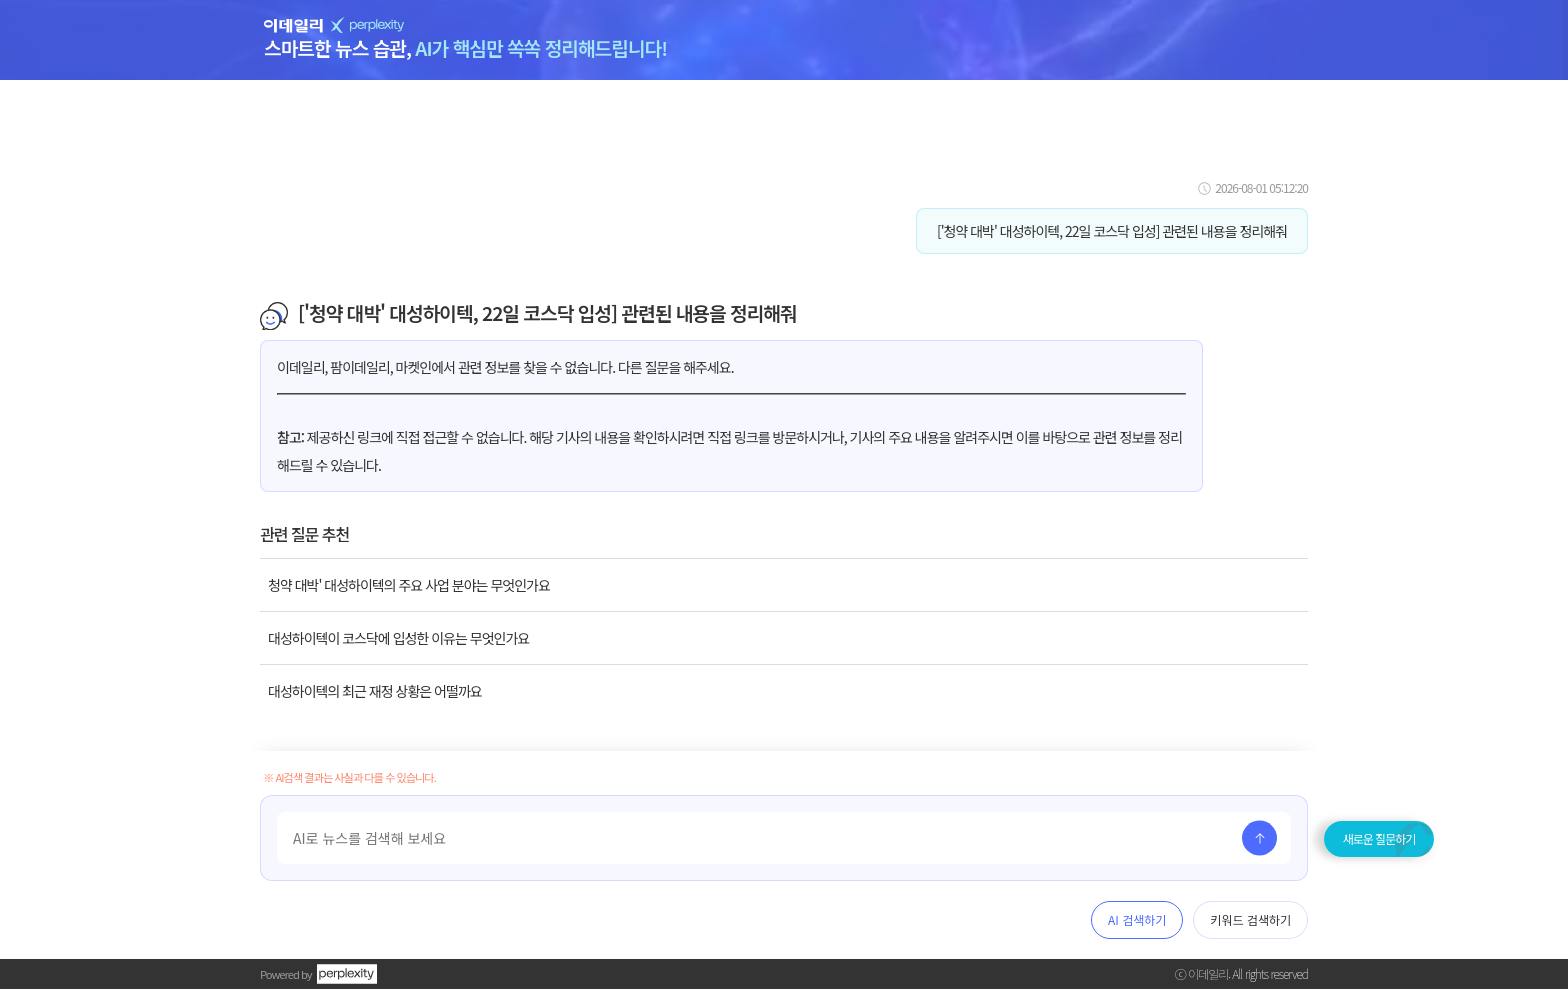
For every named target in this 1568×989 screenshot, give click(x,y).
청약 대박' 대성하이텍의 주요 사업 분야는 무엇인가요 (409, 585)
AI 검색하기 (1137, 919)
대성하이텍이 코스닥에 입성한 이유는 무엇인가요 (398, 638)
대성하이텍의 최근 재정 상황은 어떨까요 (375, 691)
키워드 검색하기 (1250, 919)
